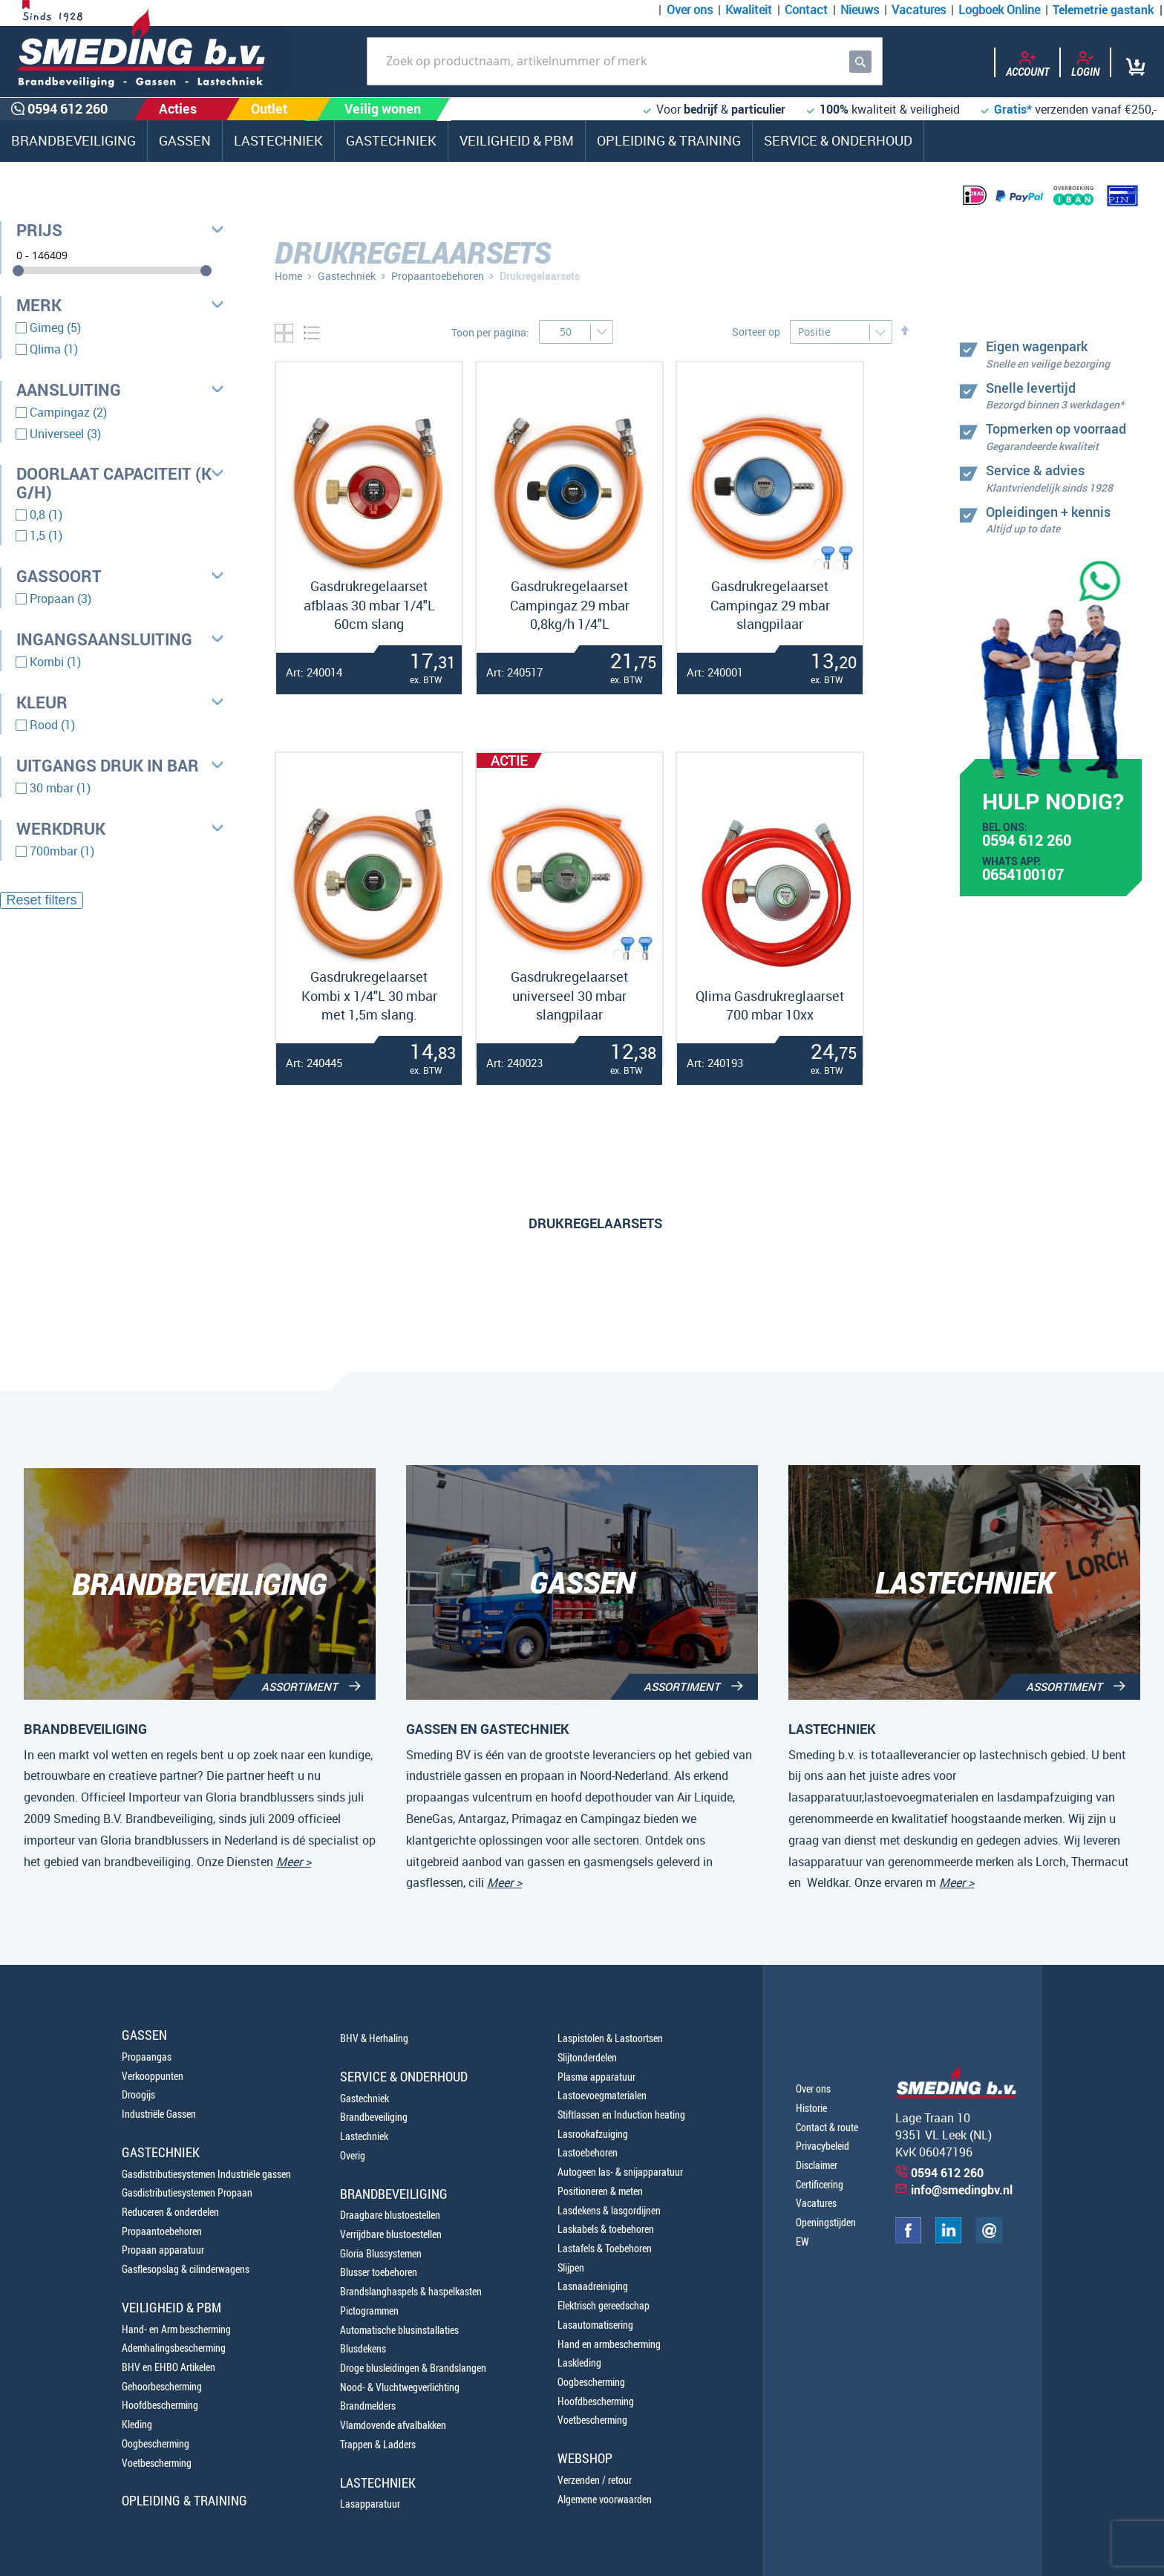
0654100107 (1023, 876)
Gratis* (1013, 109)
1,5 (46, 535)
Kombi (55, 661)
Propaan (60, 598)
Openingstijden (826, 2222)
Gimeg (55, 327)
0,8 (46, 514)
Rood (52, 725)
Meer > (293, 1861)
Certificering (819, 2184)
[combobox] (625, 61)
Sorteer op (756, 332)
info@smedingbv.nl (962, 2190)
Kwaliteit (748, 9)
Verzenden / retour (595, 2480)
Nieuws (859, 9)
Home (288, 276)
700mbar (62, 851)
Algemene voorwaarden (605, 2499)
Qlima (54, 349)
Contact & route (827, 2127)
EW (802, 2241)
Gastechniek (347, 276)
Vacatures (919, 9)
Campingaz (68, 412)
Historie (811, 2108)
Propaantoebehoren (437, 276)
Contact (806, 9)
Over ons (690, 9)
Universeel (65, 433)
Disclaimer (816, 2165)
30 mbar (60, 788)
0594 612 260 (1026, 842)
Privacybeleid (822, 2146)
